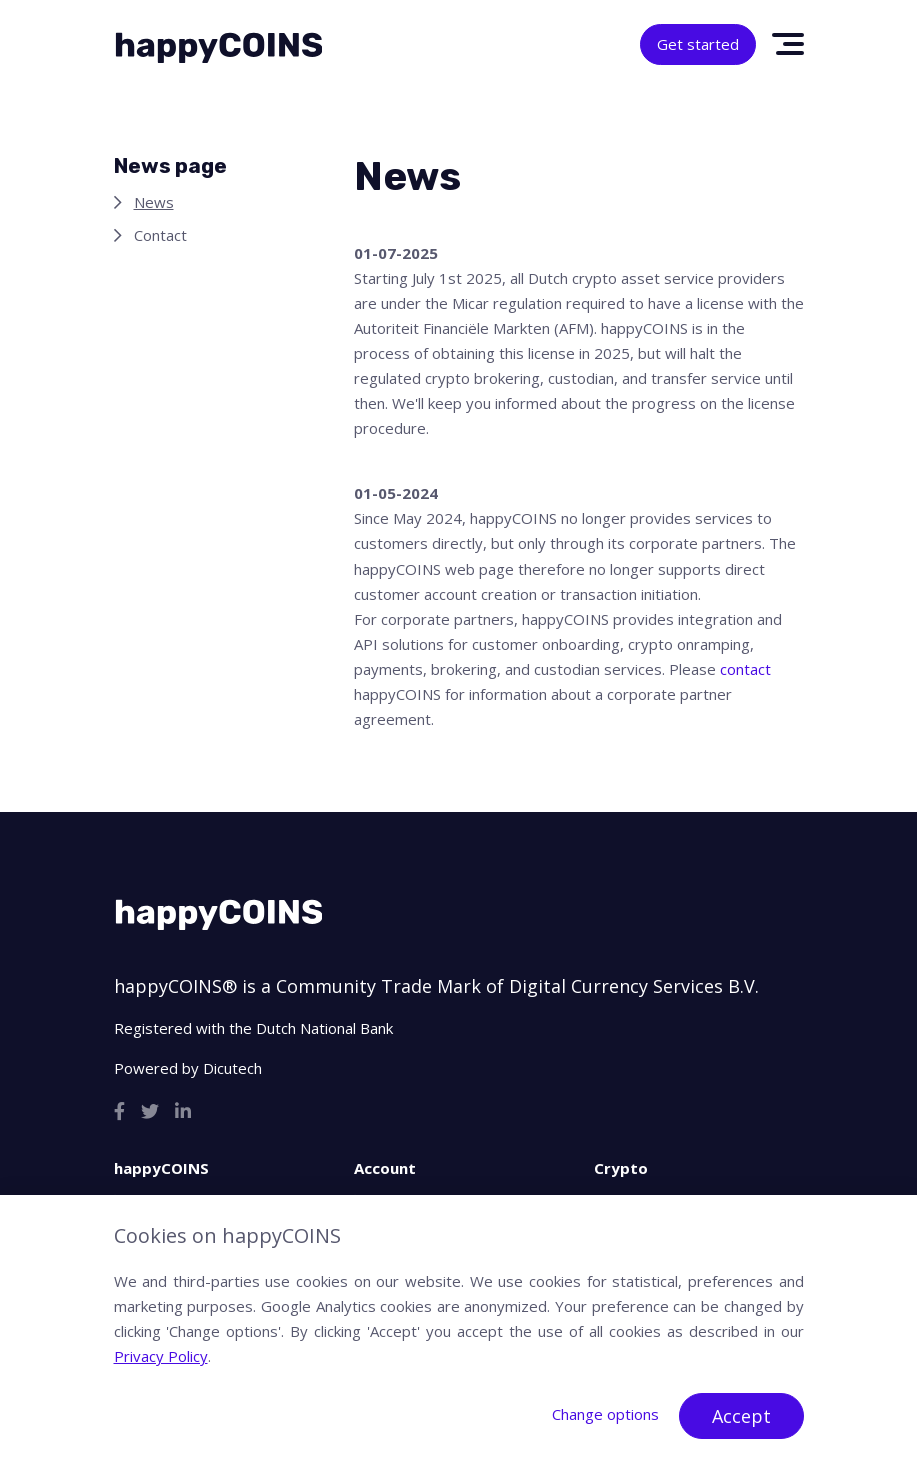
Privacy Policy (161, 1356)
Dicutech (232, 1068)
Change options (605, 1414)
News (154, 202)
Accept (741, 1416)
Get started (698, 44)
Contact (160, 235)
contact (745, 669)
